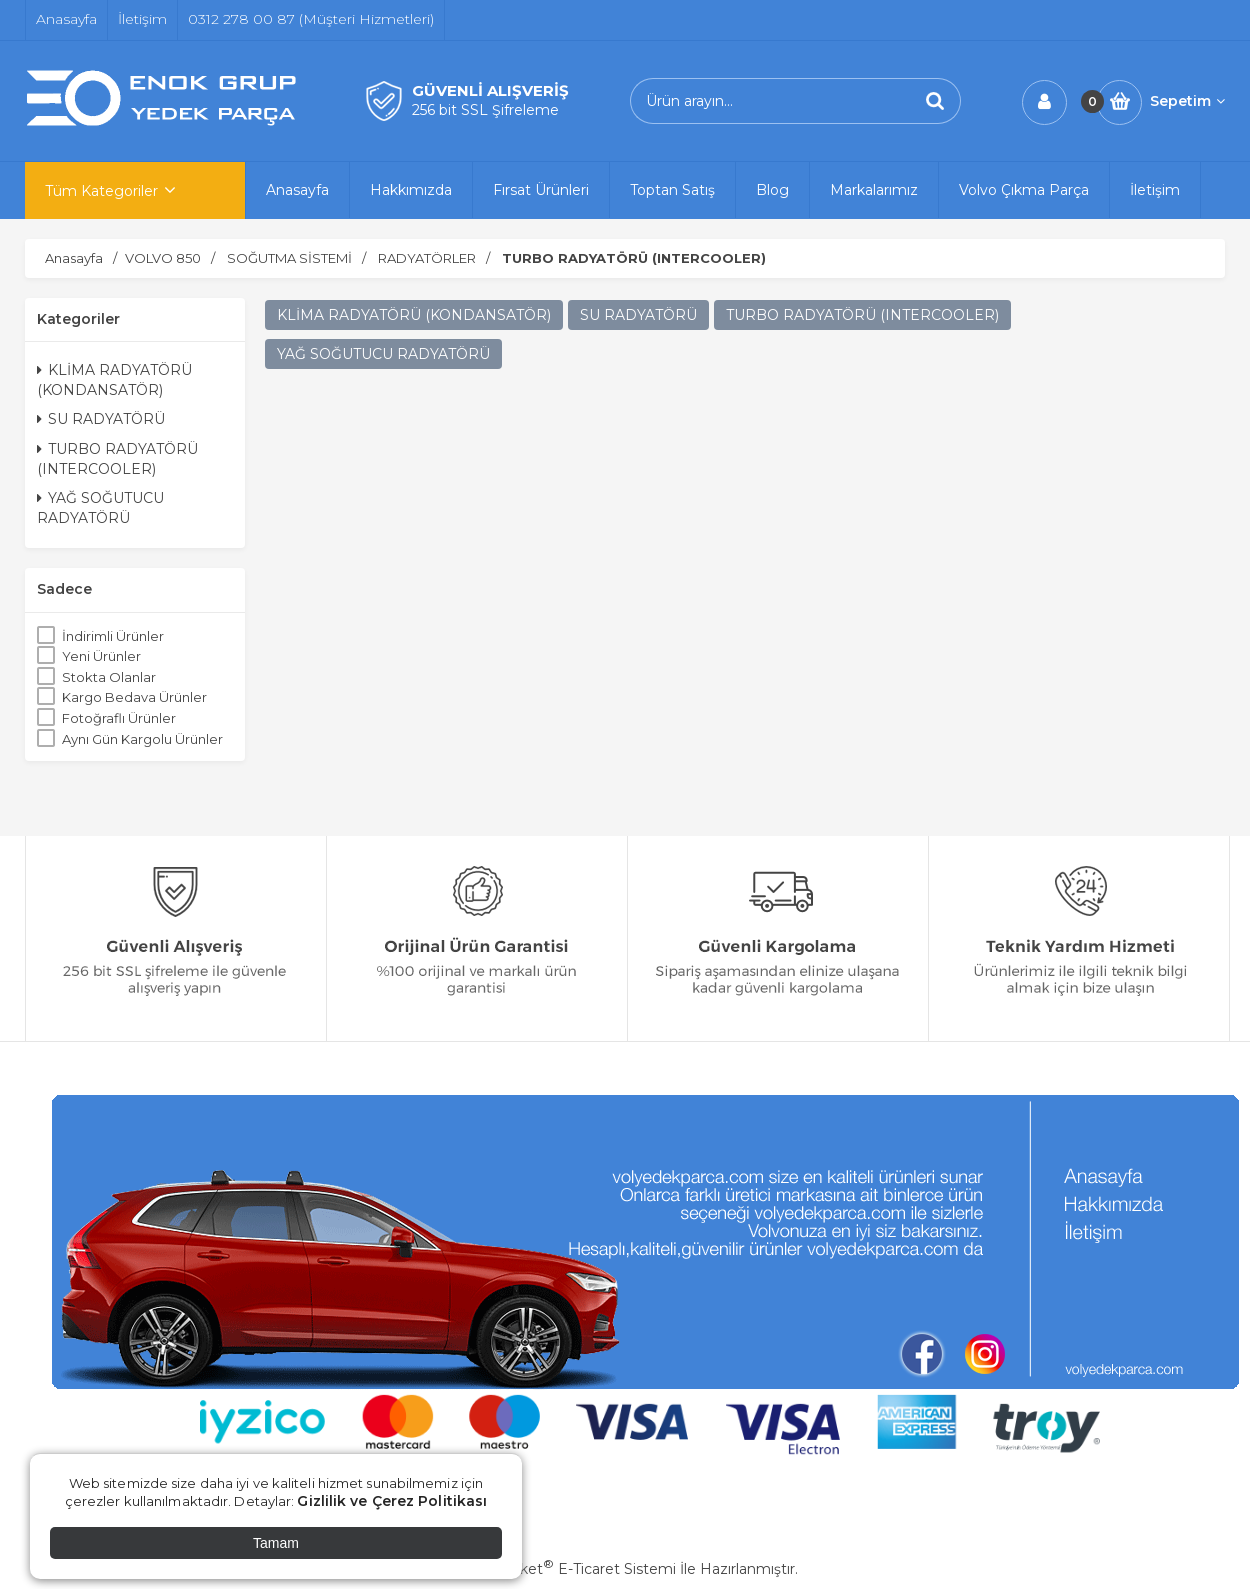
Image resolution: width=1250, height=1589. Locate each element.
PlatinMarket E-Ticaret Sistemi (564, 1569)
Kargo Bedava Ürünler (134, 697)
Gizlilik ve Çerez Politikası (392, 1501)
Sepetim (1187, 101)
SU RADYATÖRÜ (101, 419)
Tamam (276, 1543)
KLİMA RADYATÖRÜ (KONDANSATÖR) (114, 380)
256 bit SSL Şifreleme (485, 110)
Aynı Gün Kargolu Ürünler (142, 739)
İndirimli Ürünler (113, 636)
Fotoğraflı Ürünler (119, 718)
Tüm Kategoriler (101, 191)
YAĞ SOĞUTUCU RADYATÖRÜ (100, 508)
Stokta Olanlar (109, 677)
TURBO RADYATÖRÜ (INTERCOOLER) (117, 459)
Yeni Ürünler (101, 656)
